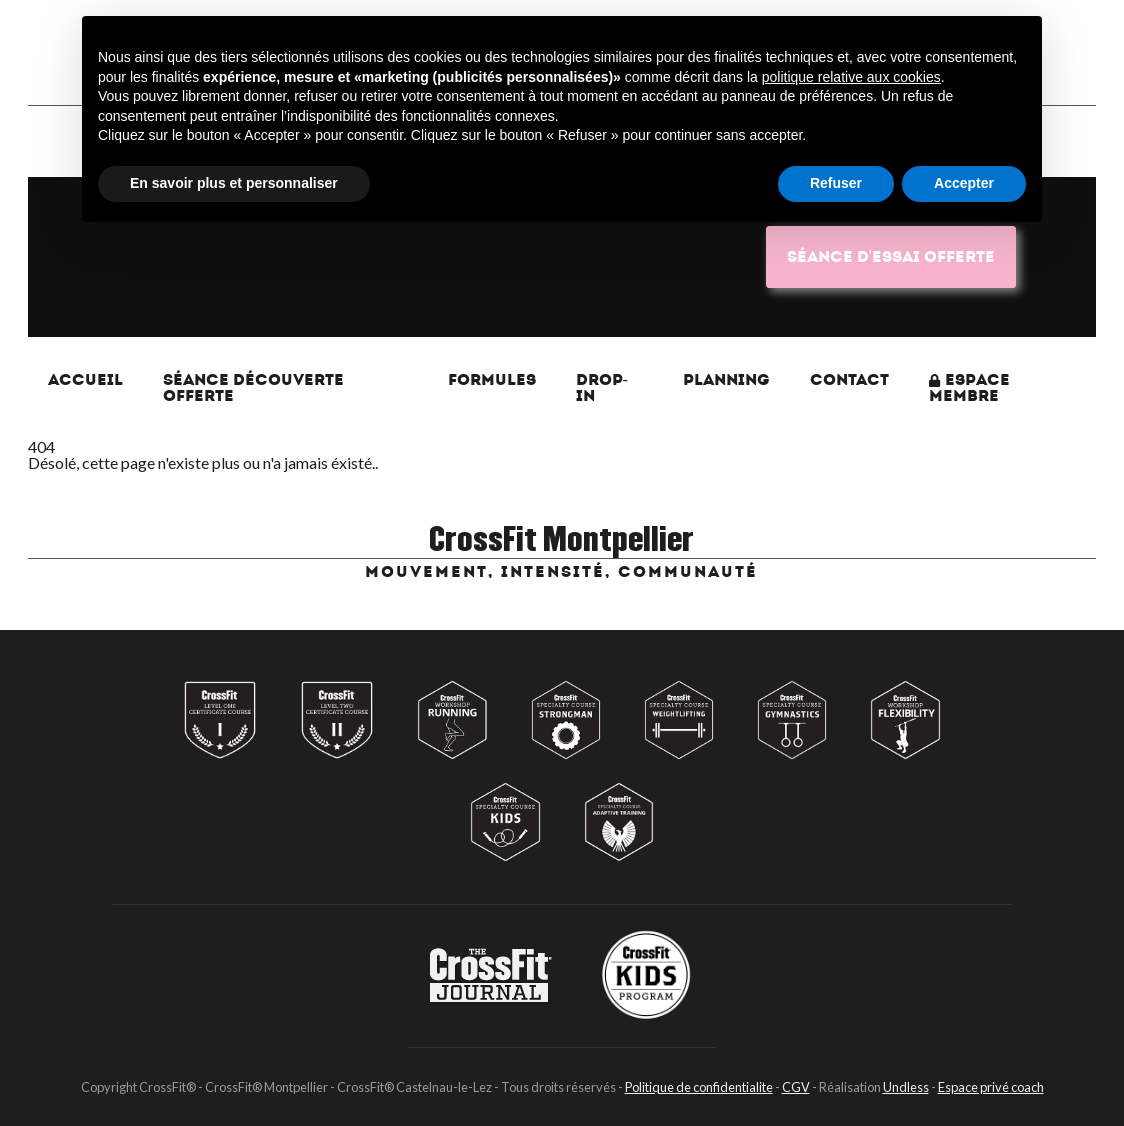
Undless (906, 1087)
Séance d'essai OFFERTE (891, 256)
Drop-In (602, 387)
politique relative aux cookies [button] (851, 77)
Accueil (85, 379)
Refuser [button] (836, 183)
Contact (849, 379)
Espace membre (969, 387)
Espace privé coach (991, 1087)
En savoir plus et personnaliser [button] (234, 183)
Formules (492, 379)
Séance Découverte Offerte (253, 387)
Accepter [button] (964, 183)
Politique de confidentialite (699, 1087)
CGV (796, 1087)
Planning (726, 379)
